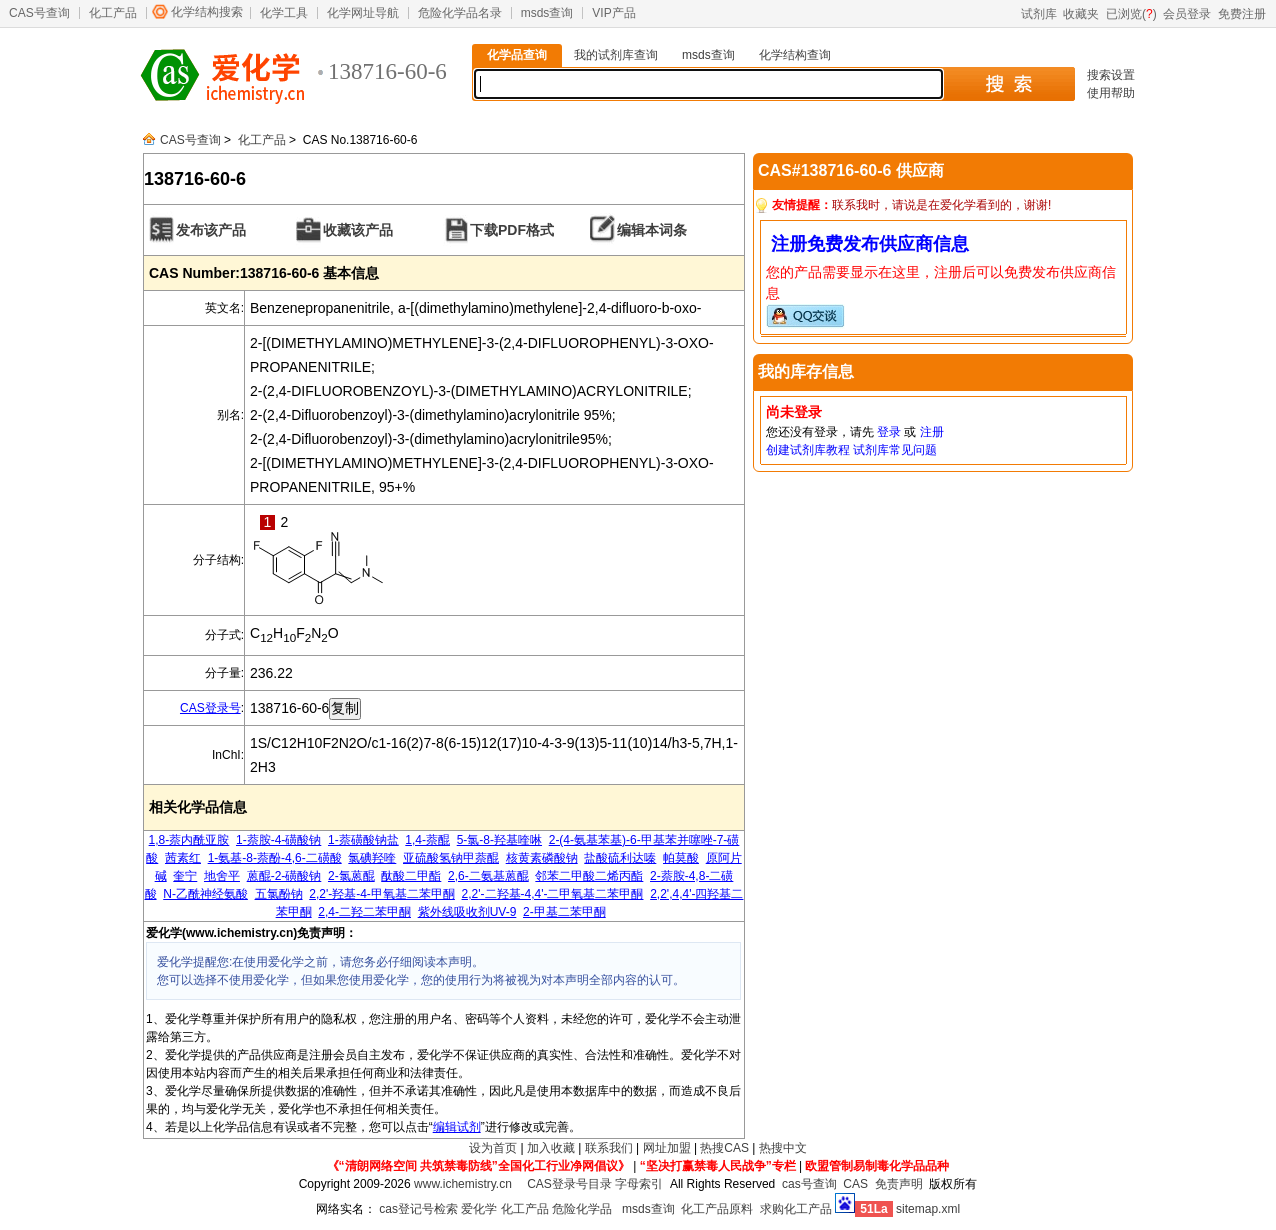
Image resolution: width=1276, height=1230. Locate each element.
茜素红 (183, 858)
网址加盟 (667, 1148)
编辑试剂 (457, 1127)
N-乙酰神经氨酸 (205, 894)
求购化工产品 (796, 1209)
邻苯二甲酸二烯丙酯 (589, 876)
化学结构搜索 (207, 12)
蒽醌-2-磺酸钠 (284, 876)
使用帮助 (1111, 93)
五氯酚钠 (279, 894)
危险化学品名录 (460, 13)
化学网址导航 (363, 13)
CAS (855, 1184)
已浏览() (1131, 14)
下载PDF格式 (512, 230)
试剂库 (1039, 14)
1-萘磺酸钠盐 (363, 840)
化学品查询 (517, 55)
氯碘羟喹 (372, 858)
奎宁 (185, 876)
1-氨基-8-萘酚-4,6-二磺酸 (275, 858)
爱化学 (479, 1209)
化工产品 (113, 13)
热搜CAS (724, 1148)
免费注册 (1242, 14)
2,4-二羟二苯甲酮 (364, 912)
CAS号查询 (39, 13)
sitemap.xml (928, 1209)
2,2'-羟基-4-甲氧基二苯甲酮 (382, 894)
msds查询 (547, 13)
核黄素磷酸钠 (542, 858)
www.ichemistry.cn (463, 1184)
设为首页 (493, 1148)
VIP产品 (613, 13)
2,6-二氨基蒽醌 (488, 876)
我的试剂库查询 (616, 55)
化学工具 (284, 13)
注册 (932, 432)
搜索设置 (1111, 75)
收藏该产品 (358, 230)
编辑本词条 (652, 230)
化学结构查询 (795, 55)
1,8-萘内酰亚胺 (189, 840)
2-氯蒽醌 (351, 876)
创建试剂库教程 (808, 450)
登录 (889, 432)
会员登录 (1187, 14)
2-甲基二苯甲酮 (564, 912)
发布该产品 (211, 230)
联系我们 (609, 1148)
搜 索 (1008, 84)
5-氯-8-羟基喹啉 (499, 840)
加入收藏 (551, 1148)
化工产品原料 (717, 1209)
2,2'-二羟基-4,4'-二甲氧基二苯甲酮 (553, 894)
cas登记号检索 (418, 1209)
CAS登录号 (210, 708)
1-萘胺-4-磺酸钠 (278, 840)
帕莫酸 (681, 858)
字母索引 (639, 1184)
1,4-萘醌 (427, 840)
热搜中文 (783, 1148)
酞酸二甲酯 (411, 876)
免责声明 (899, 1184)
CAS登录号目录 (569, 1184)
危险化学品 (582, 1209)
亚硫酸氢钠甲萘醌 (451, 858)
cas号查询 (809, 1184)
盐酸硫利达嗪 (620, 858)
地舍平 (222, 876)
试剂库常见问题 (895, 450)
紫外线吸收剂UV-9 (467, 912)
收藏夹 (1081, 14)
